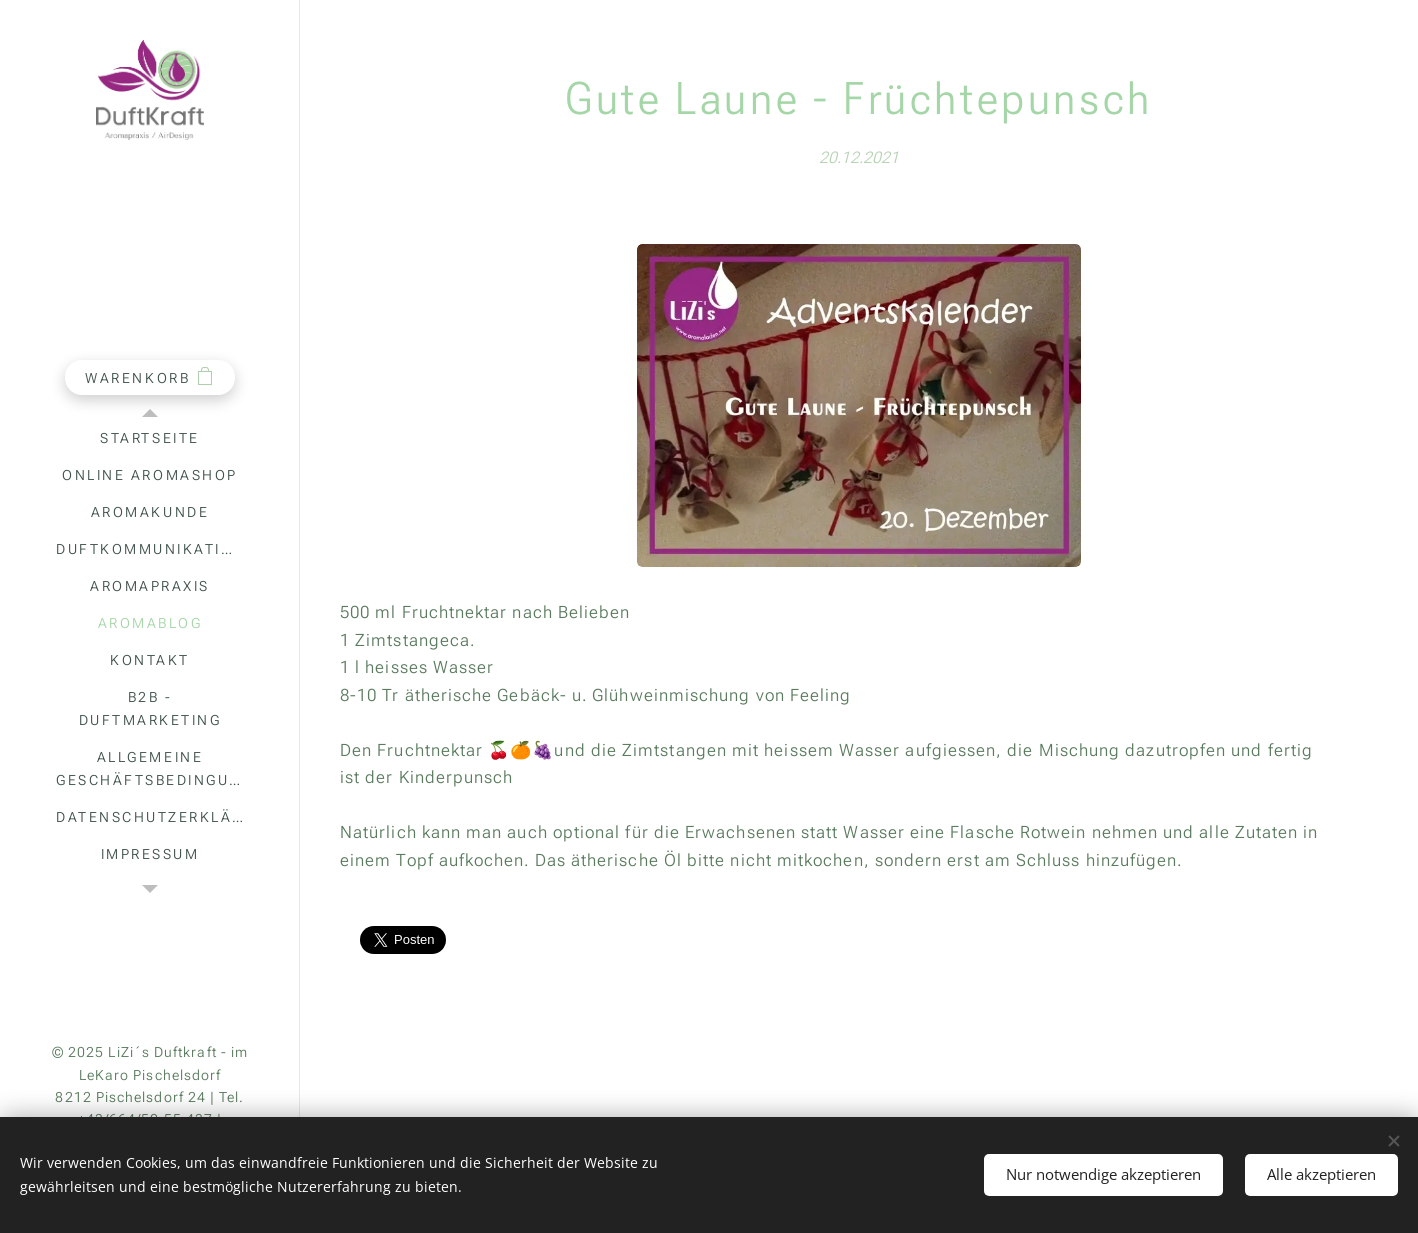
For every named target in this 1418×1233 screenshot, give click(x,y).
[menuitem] (150, 438)
